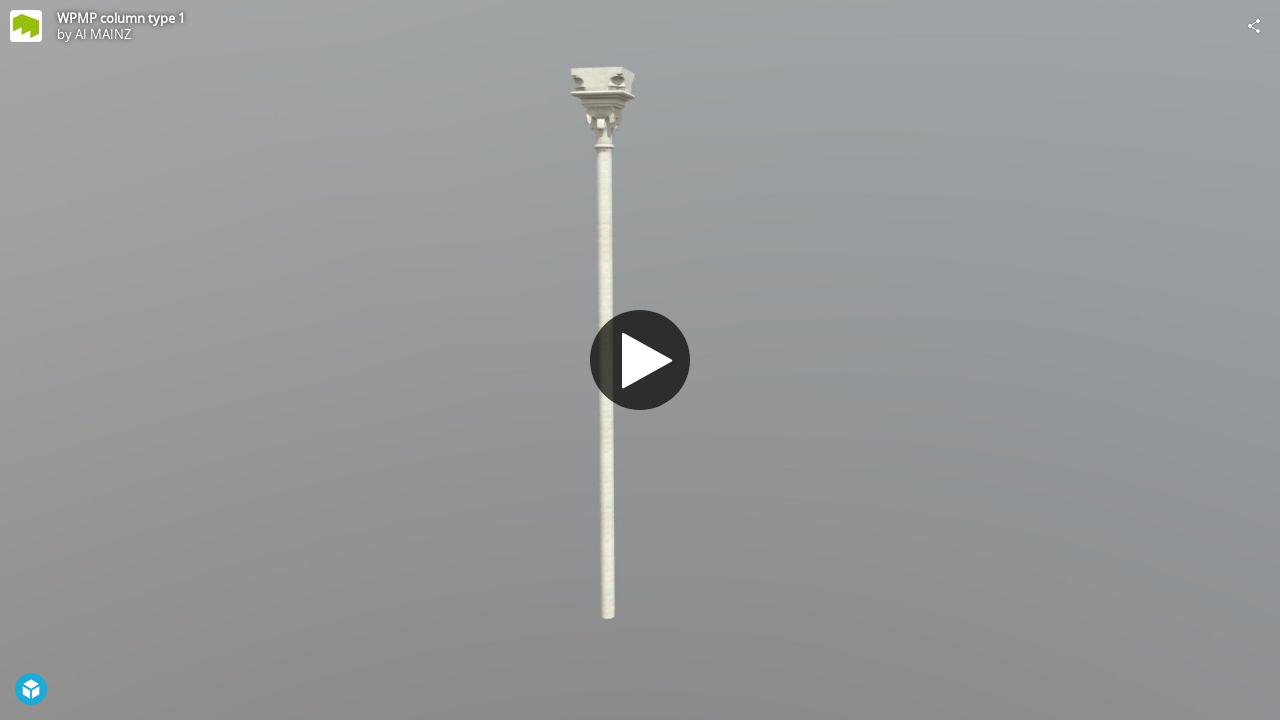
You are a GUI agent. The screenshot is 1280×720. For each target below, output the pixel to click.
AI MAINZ (103, 34)
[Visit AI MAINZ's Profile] (26, 26)
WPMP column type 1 (121, 18)
